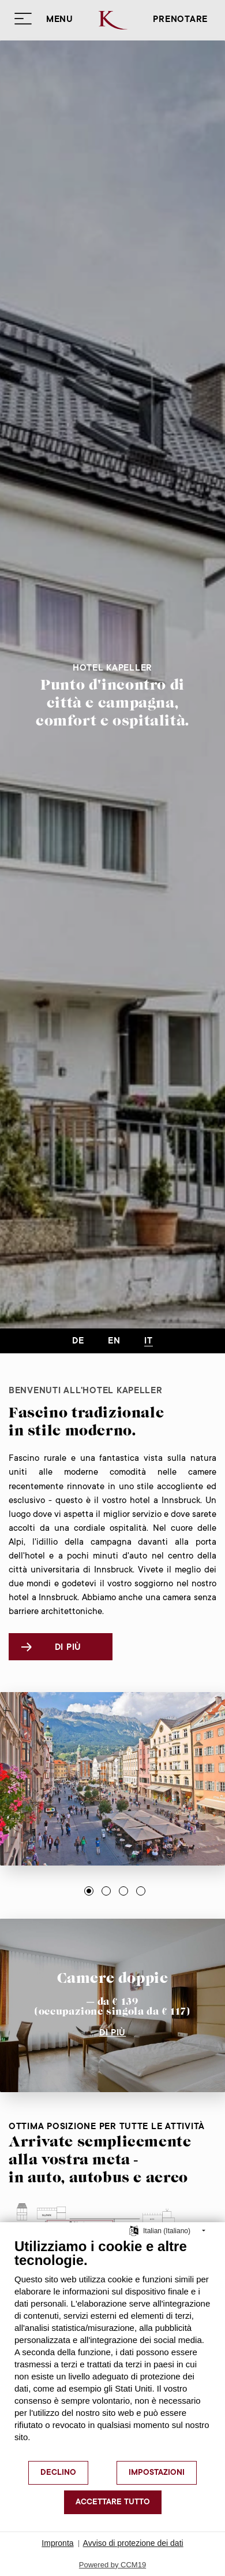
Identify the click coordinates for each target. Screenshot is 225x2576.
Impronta (57, 2543)
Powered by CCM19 (112, 2564)
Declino (58, 2473)
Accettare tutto (113, 2502)
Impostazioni (157, 2473)
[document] (112, 2349)
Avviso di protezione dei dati (133, 2543)
